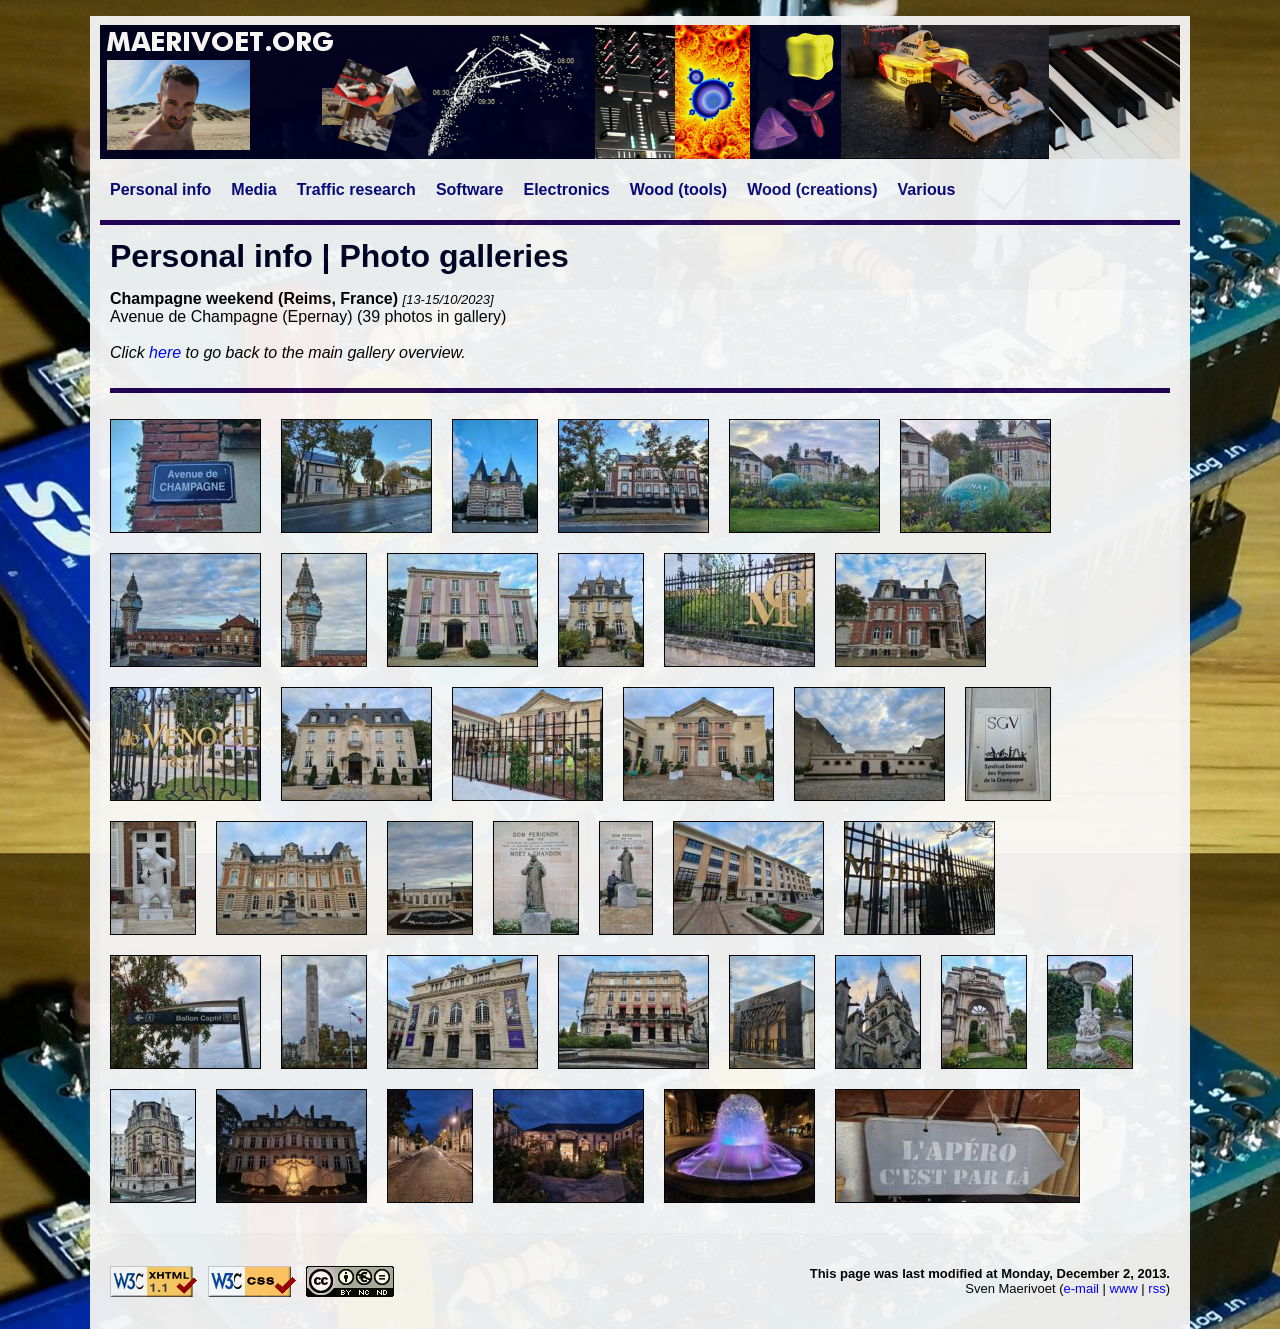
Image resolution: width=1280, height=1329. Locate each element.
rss (1156, 1288)
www (1124, 1288)
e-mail (1081, 1288)
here (165, 352)
